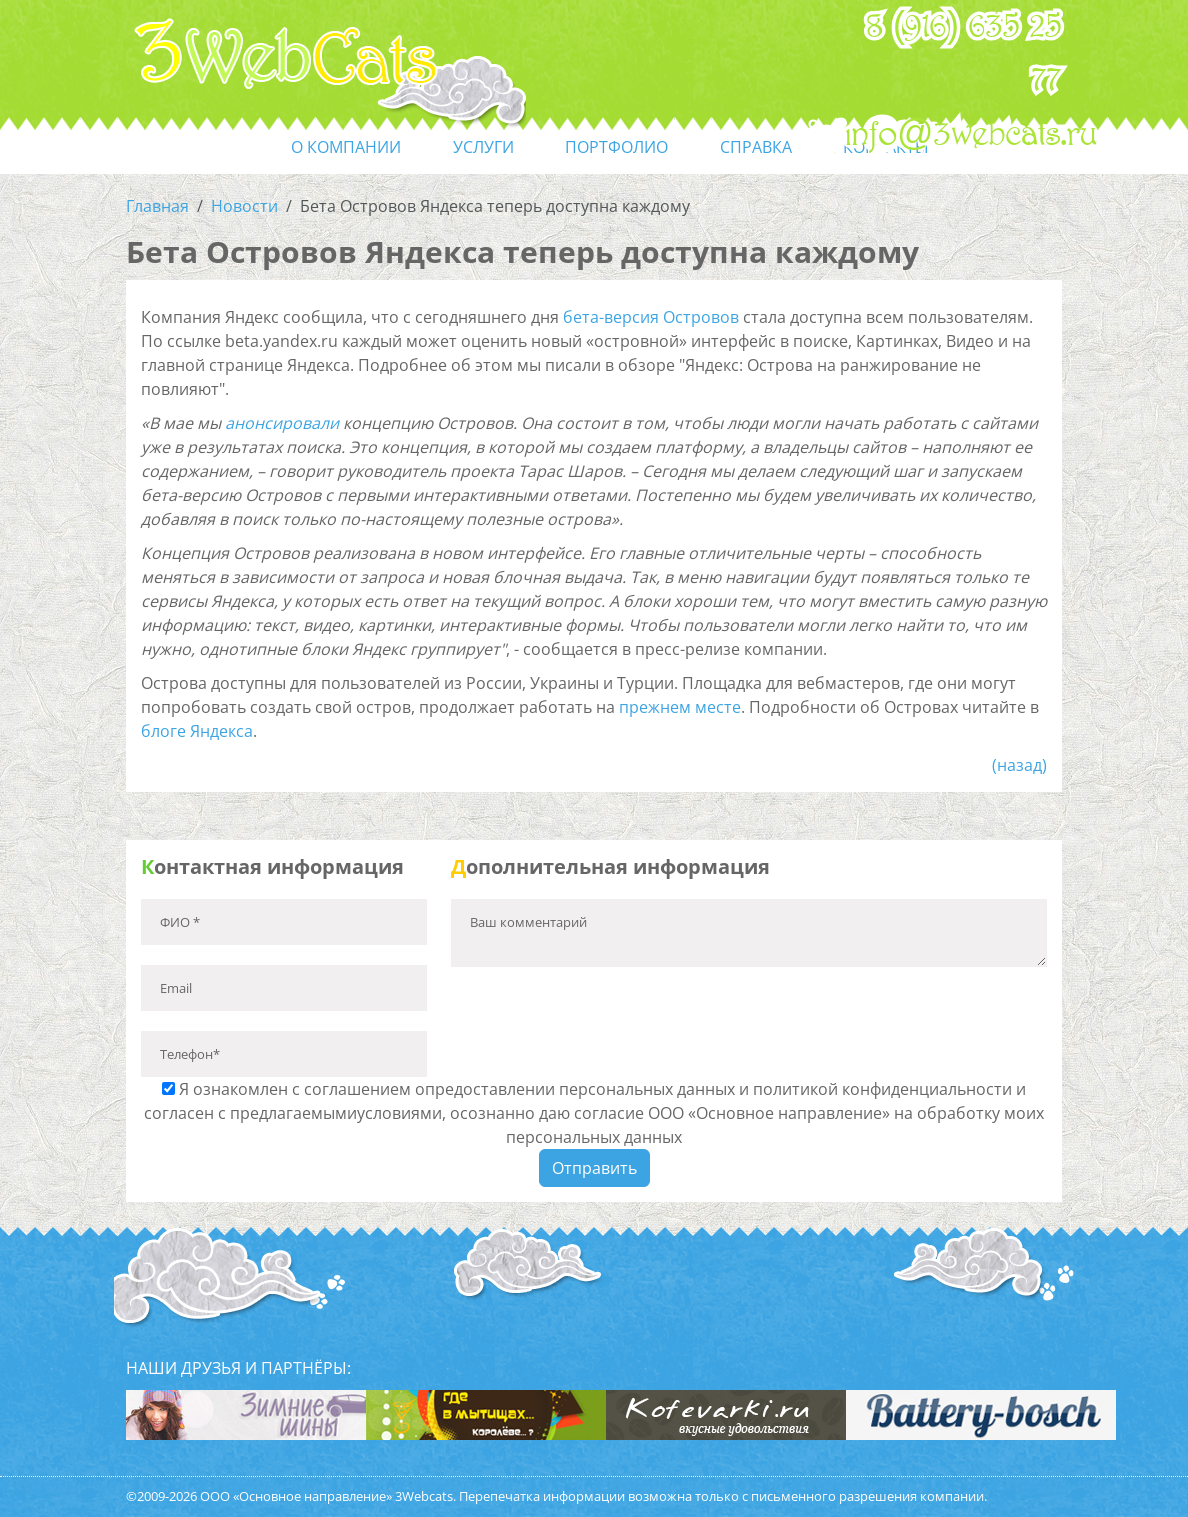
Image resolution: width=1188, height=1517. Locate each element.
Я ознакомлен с (594, 1113)
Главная (157, 206)
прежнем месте (680, 707)
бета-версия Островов (651, 317)
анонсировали (282, 423)
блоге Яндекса (197, 731)
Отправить (594, 1168)
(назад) (1019, 765)
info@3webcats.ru (971, 135)
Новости (244, 206)
